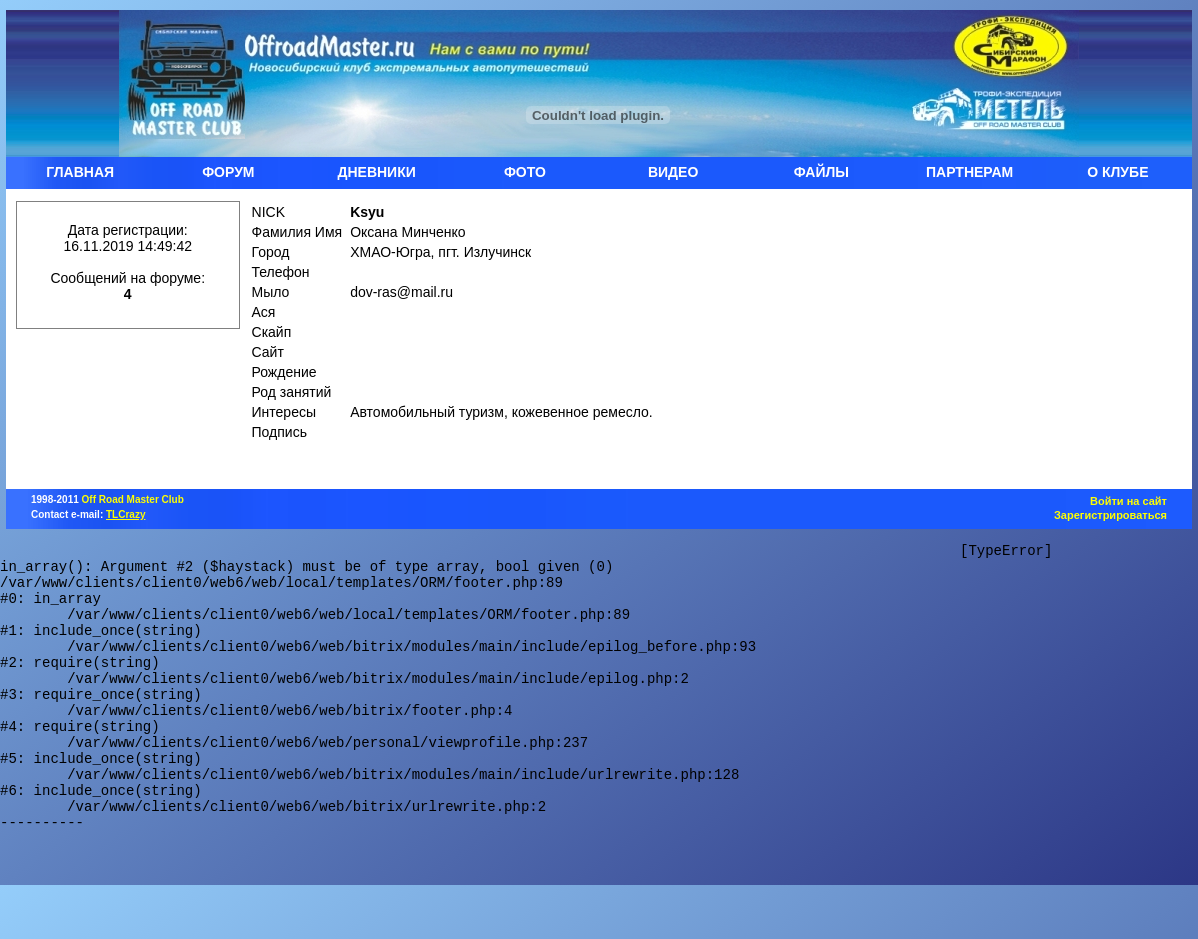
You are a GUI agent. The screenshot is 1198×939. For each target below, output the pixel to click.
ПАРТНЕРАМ (969, 172)
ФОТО (525, 172)
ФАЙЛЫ (821, 172)
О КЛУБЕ (1117, 172)
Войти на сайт (1128, 501)
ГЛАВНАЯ (80, 172)
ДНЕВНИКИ (376, 172)
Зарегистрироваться (1110, 515)
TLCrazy (125, 514)
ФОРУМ (228, 172)
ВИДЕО (673, 172)
